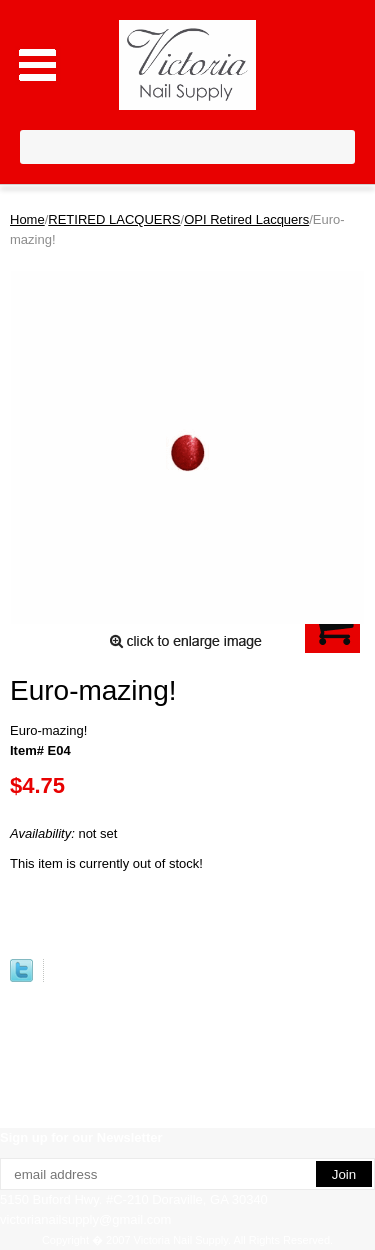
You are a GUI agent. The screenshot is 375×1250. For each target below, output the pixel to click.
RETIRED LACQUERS (114, 219)
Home (27, 219)
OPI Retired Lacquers (246, 219)
